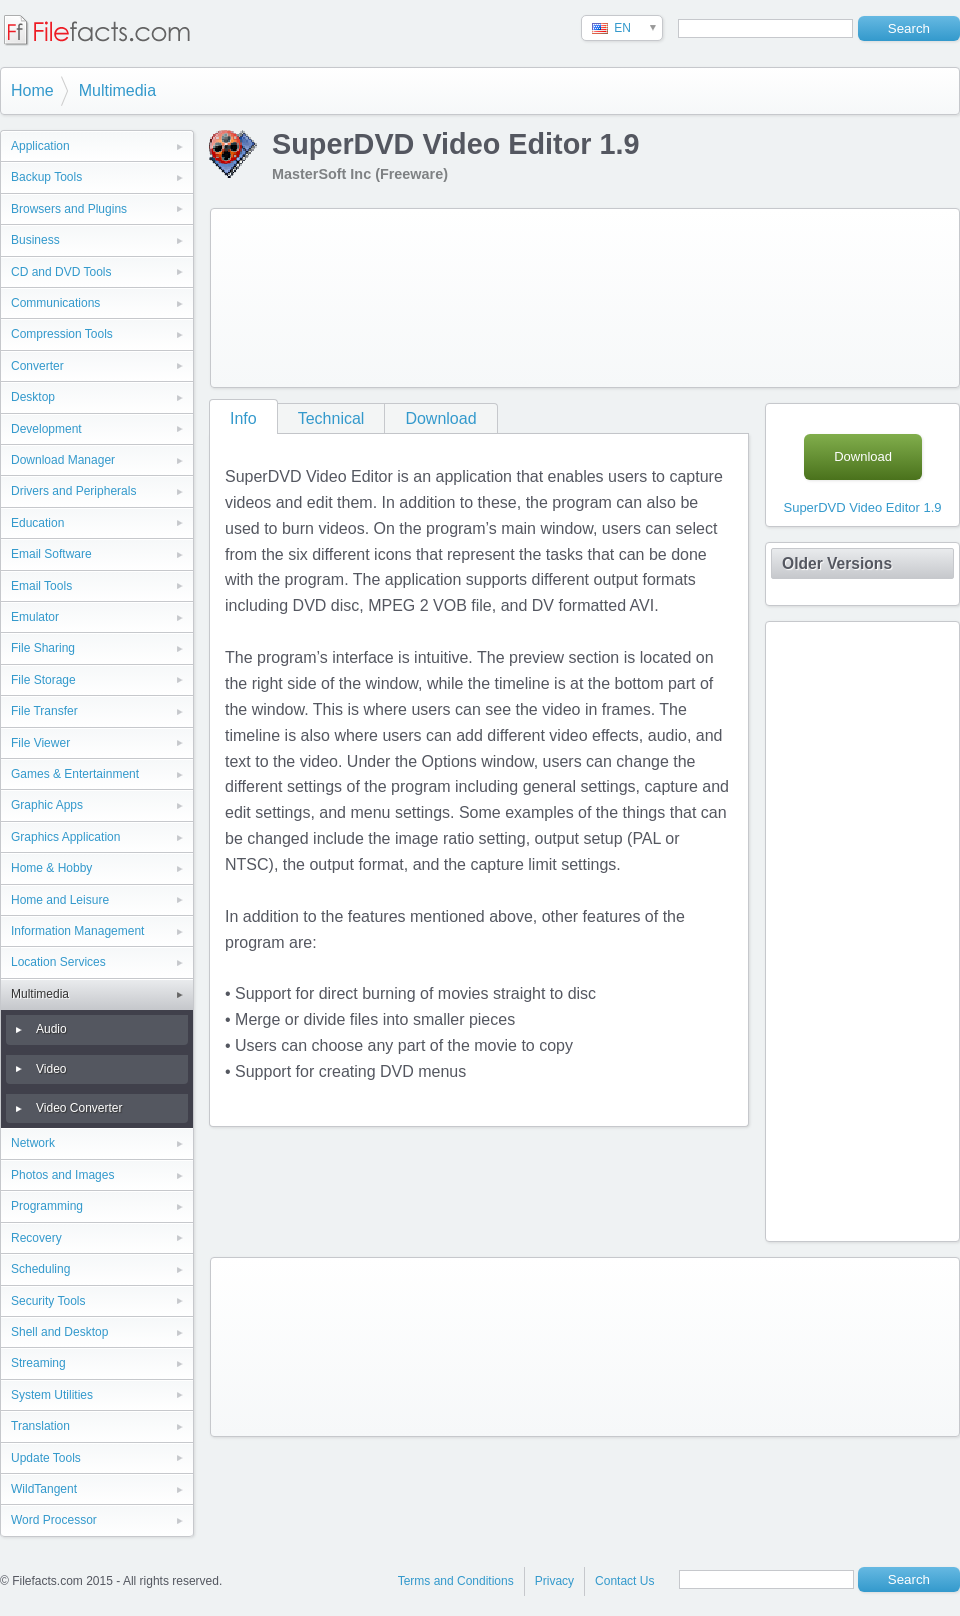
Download (440, 418)
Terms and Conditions (456, 1581)
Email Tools (41, 586)
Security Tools (48, 1301)
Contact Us (624, 1581)
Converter (37, 366)
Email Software (51, 554)
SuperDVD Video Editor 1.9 (862, 507)
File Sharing (43, 648)
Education (37, 523)
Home (32, 90)
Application (40, 146)
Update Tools (46, 1458)
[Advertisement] (312, 294)
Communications (55, 303)
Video (51, 1069)
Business (35, 240)
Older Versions (837, 563)
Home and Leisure (60, 900)
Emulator (35, 617)
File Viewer (40, 743)
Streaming (38, 1363)
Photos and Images (62, 1175)
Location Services (58, 962)
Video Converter (79, 1108)
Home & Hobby (51, 868)
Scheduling (40, 1269)
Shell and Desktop (59, 1332)
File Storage (43, 680)
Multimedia (117, 90)
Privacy (554, 1581)
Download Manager (63, 460)
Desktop (33, 397)
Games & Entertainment (75, 774)
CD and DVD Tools (61, 272)
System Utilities (52, 1395)
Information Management (77, 931)
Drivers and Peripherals (73, 491)
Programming (47, 1206)
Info (243, 418)
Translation (40, 1426)
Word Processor (54, 1520)
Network (33, 1143)
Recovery (36, 1238)
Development (46, 429)
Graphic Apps (47, 805)
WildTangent (44, 1489)
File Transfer (44, 711)
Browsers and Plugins (69, 209)
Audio (51, 1029)
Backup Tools (46, 177)
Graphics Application (65, 837)
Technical (331, 418)
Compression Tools (62, 334)
